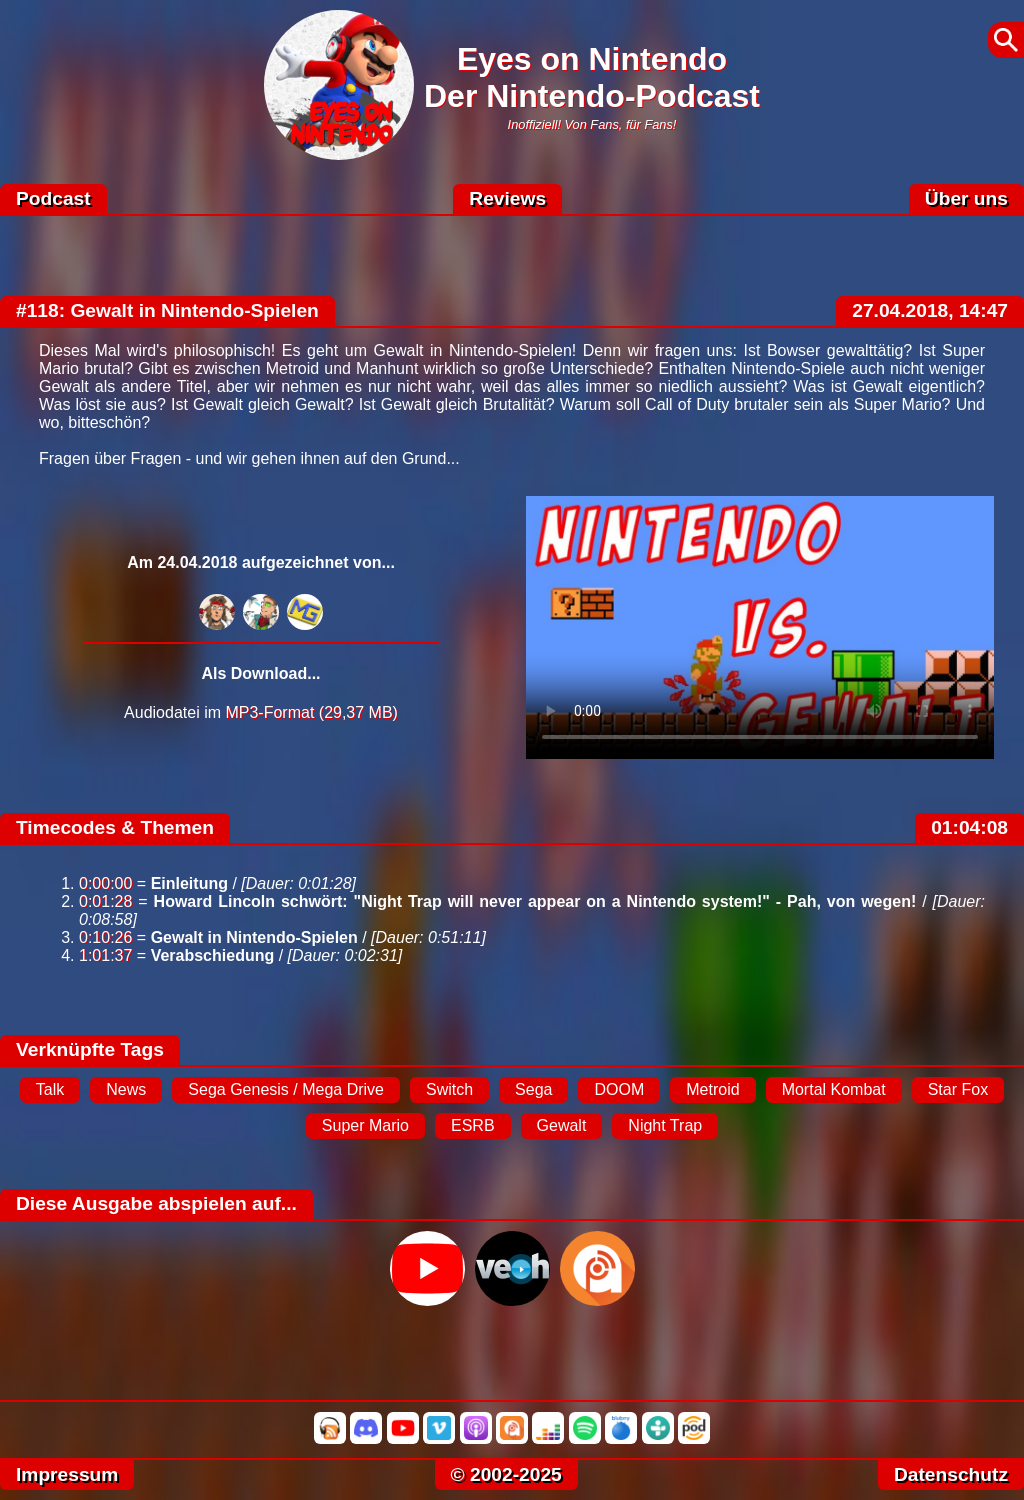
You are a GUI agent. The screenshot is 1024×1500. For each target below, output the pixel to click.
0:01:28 (105, 901)
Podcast (53, 198)
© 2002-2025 (506, 1474)
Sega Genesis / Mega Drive (286, 1089)
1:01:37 (105, 955)
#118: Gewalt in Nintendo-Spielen (167, 310)
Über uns (966, 198)
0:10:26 (105, 937)
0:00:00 (105, 883)
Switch (449, 1089)
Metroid (712, 1089)
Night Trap (665, 1125)
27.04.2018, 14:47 (930, 310)
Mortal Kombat (834, 1089)
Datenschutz (951, 1474)
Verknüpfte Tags (90, 1049)
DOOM (619, 1089)
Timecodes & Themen (115, 827)
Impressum (67, 1474)
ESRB (473, 1125)
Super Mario (365, 1125)
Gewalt (562, 1125)
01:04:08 (969, 827)
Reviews (507, 198)
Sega (533, 1089)
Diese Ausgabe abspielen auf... (156, 1203)
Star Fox (958, 1089)
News (126, 1089)
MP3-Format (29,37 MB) (311, 712)
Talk (50, 1089)
